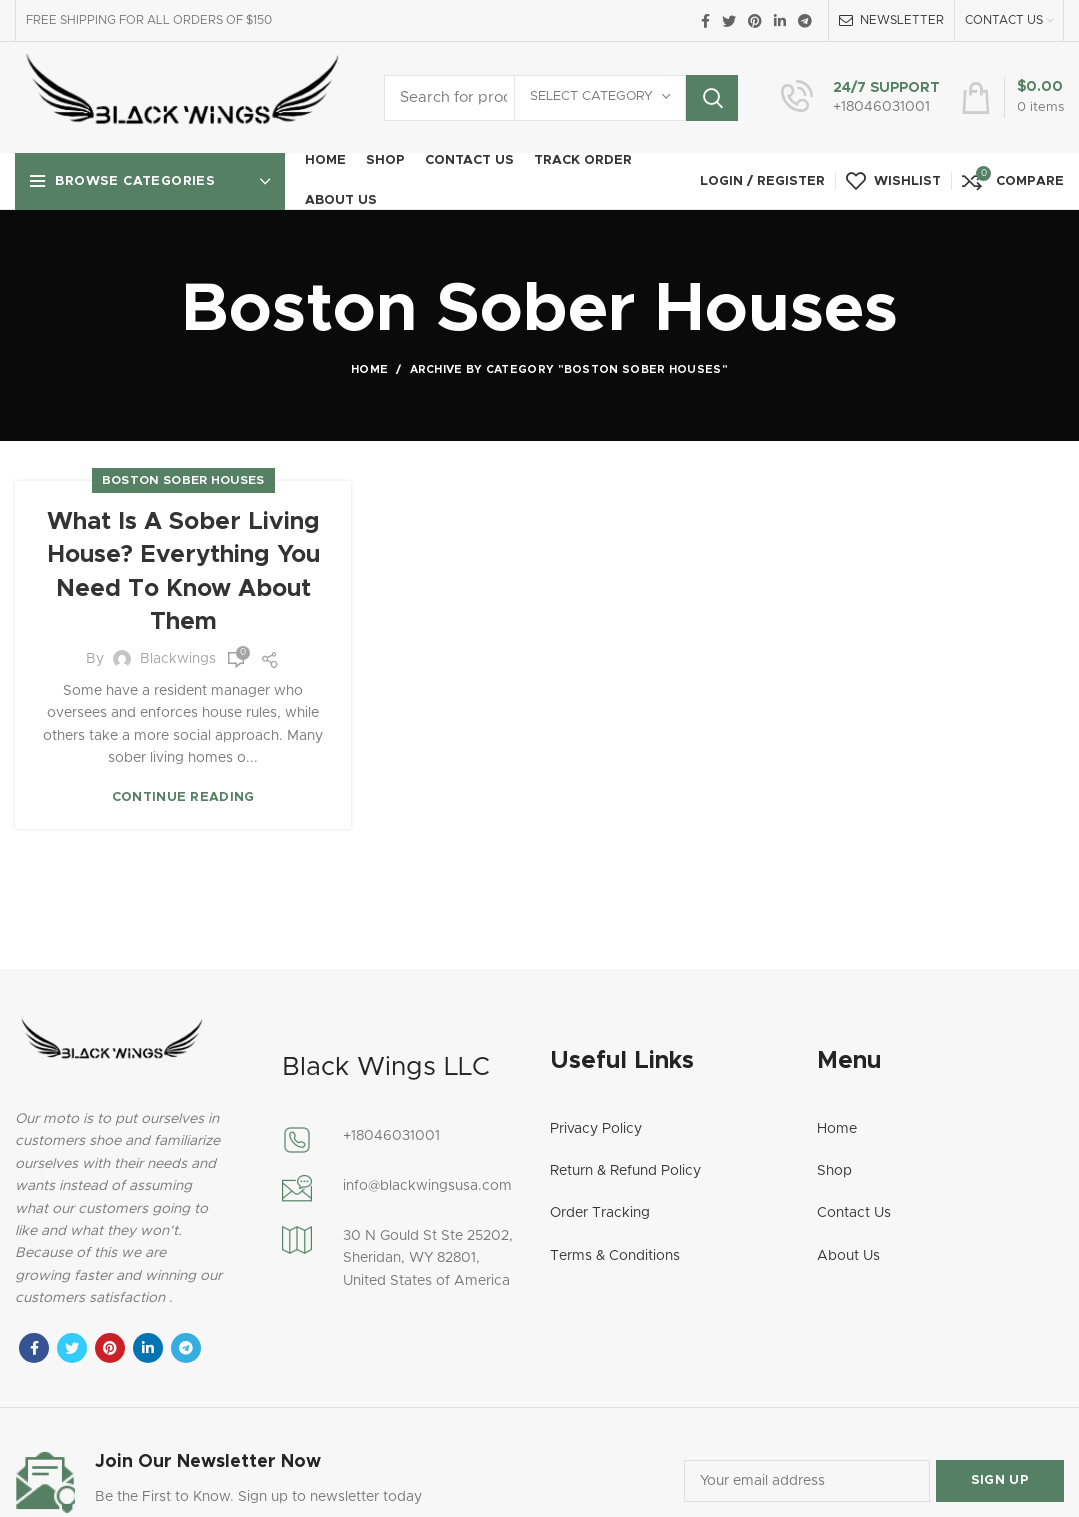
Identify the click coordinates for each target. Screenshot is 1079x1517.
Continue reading (183, 797)
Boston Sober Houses (183, 480)
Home (369, 369)
